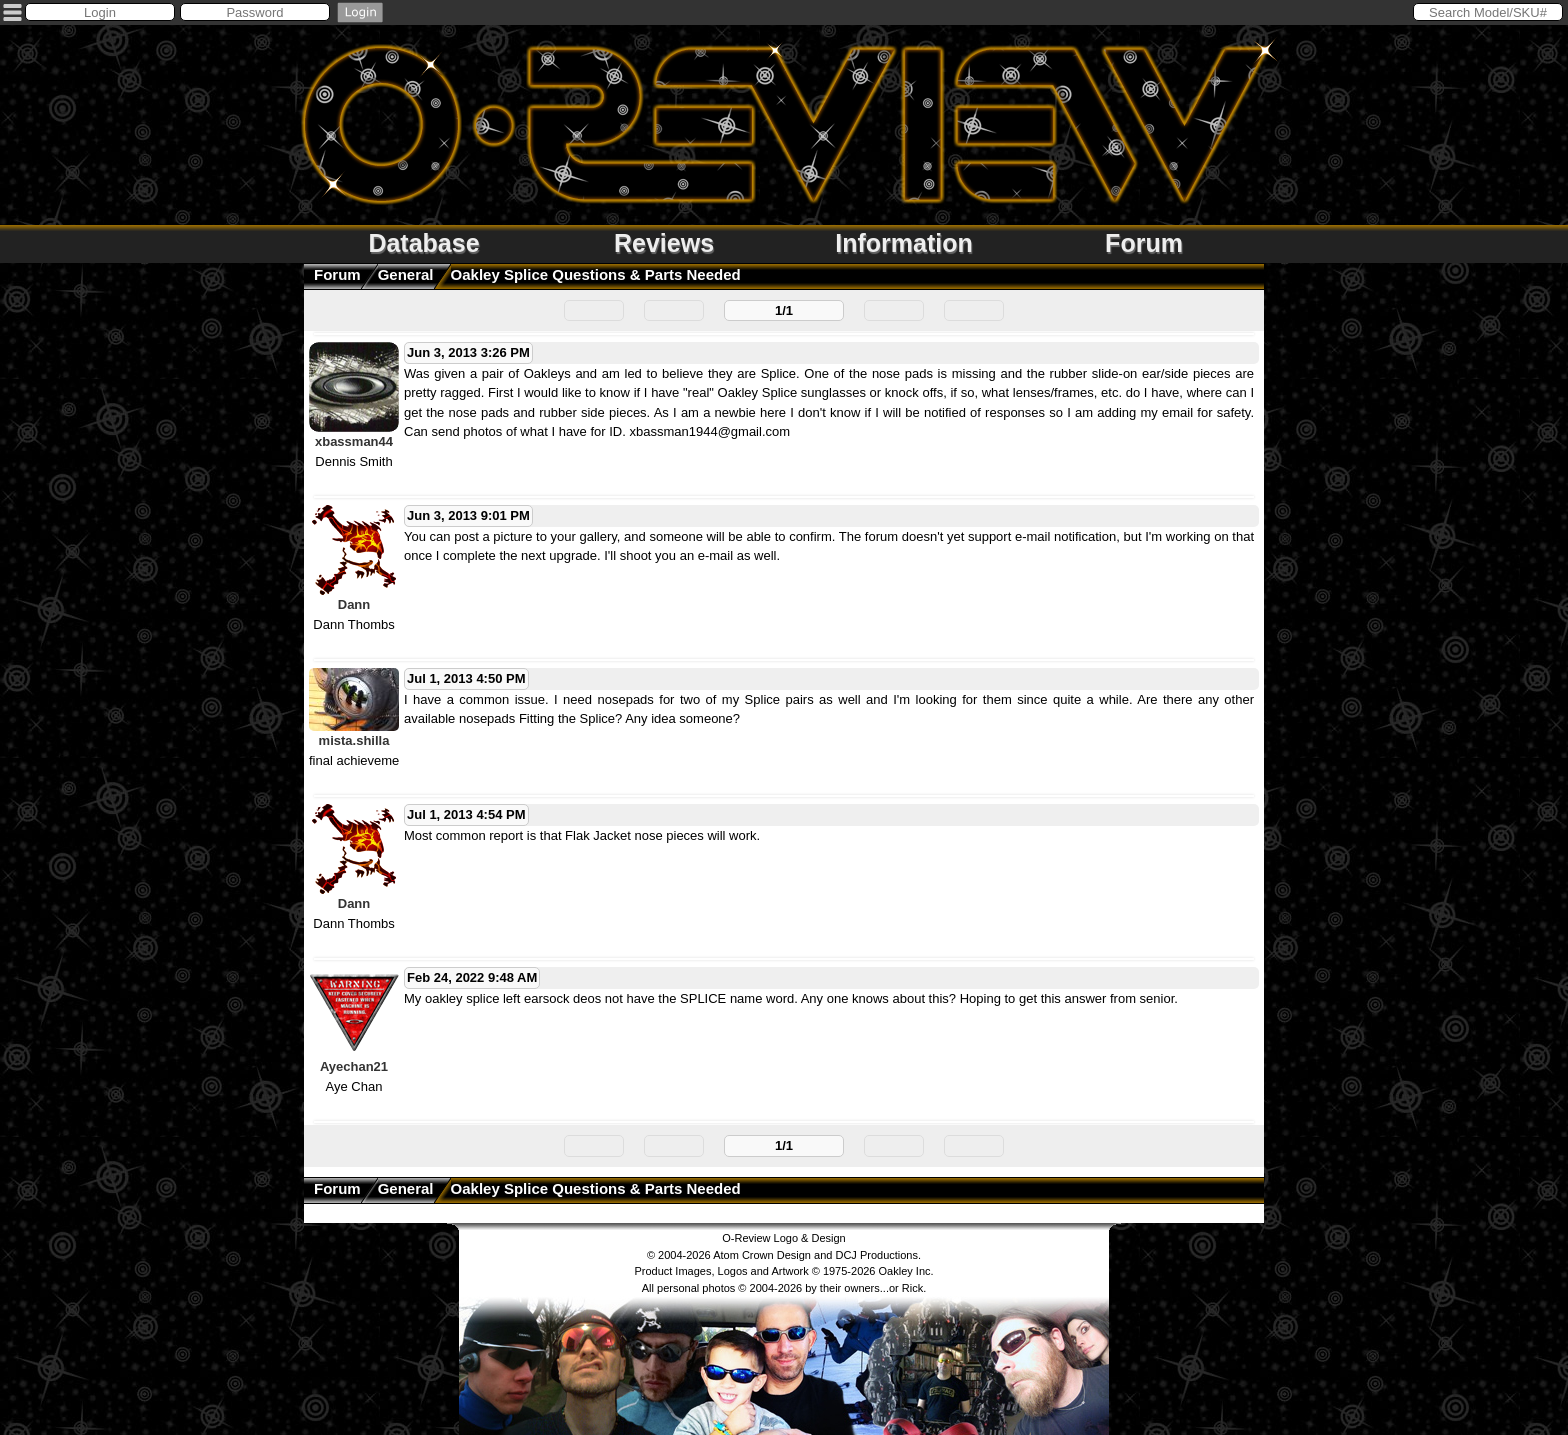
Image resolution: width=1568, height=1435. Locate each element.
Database (423, 243)
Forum (1144, 243)
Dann (354, 604)
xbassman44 (354, 441)
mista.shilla (354, 740)
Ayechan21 (354, 1066)
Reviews (664, 243)
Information (904, 243)
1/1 (784, 310)
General (406, 274)
